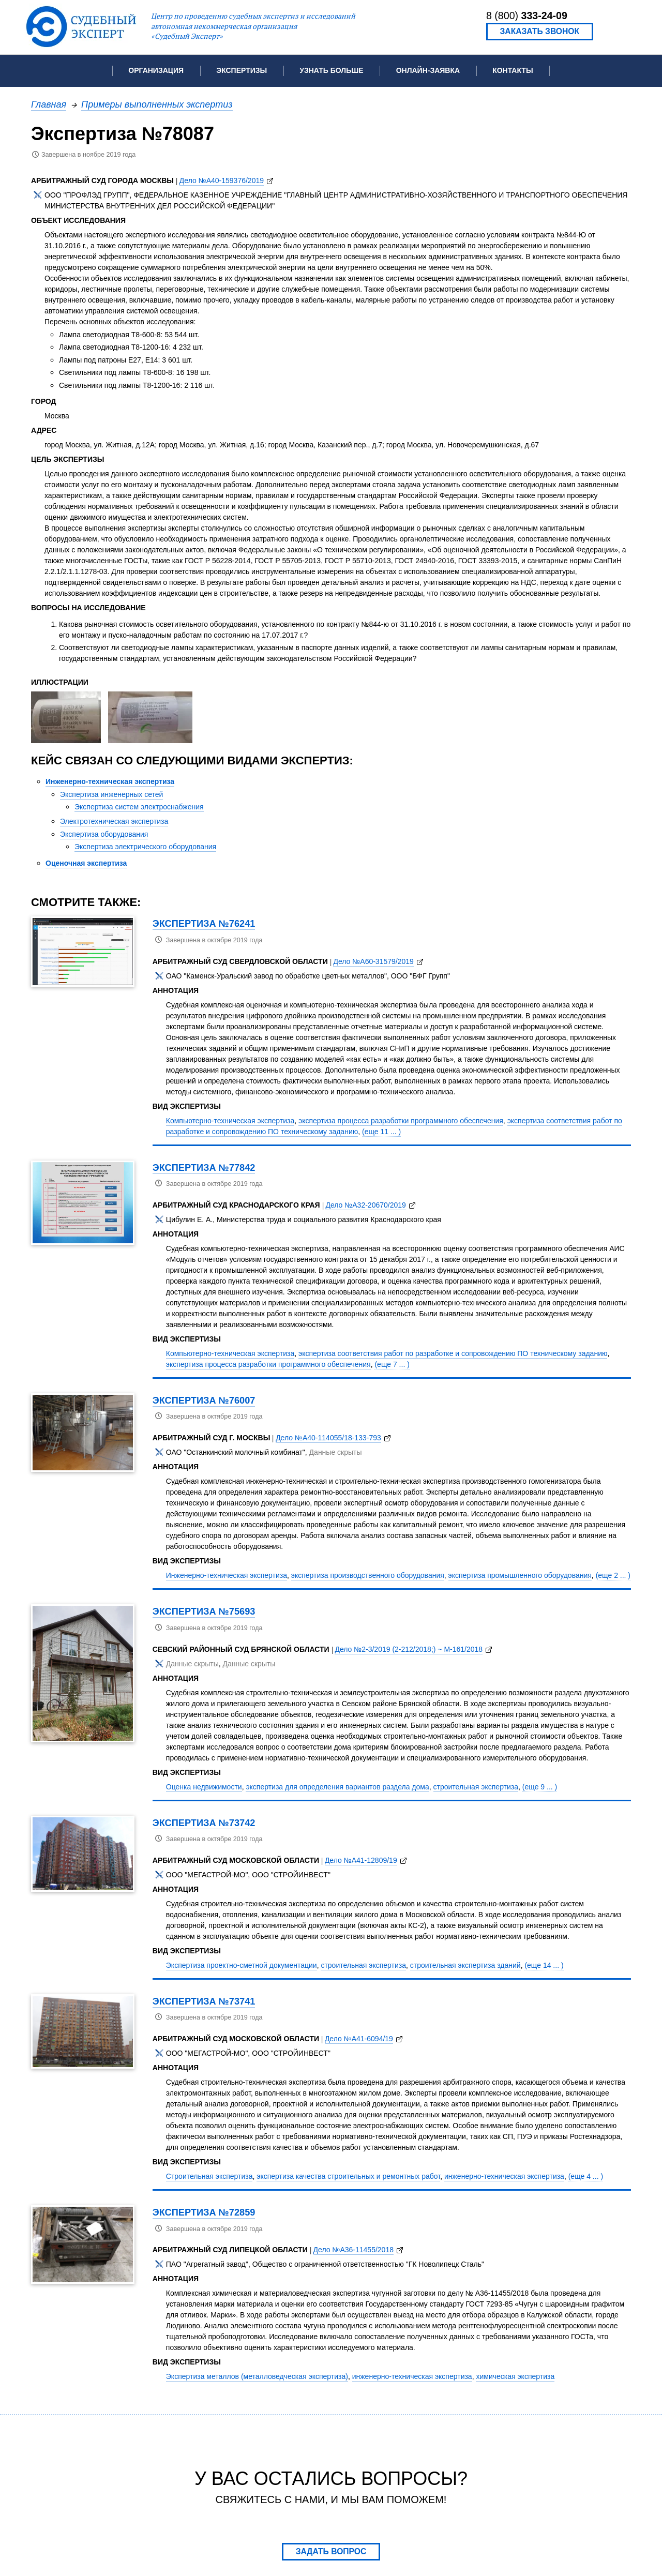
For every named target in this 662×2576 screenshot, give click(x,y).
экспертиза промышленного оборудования (520, 1575)
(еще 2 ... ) (613, 1575)
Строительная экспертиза (209, 2176)
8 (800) (526, 15)
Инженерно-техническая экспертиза (110, 781)
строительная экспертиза (476, 1786)
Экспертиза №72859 (204, 2212)
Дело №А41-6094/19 (359, 2038)
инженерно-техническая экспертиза (504, 2176)
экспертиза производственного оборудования (367, 1575)
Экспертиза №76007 (204, 1400)
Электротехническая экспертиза (114, 821)
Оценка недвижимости (204, 1786)
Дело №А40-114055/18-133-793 (328, 1437)
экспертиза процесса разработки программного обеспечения (400, 1120)
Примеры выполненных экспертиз (157, 104)
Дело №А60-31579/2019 (373, 961)
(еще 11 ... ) (381, 1131)
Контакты (512, 70)
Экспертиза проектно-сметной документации (241, 1965)
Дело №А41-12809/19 (361, 1860)
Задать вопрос (331, 2551)
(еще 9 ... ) (539, 1786)
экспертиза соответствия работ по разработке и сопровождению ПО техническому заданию (452, 1353)
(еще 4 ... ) (585, 2176)
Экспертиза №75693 (204, 1611)
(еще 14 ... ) (543, 1965)
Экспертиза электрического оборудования (145, 846)
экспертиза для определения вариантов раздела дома (337, 1786)
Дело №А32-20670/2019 (365, 1205)
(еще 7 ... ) (391, 1364)
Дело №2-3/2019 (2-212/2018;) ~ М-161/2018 (409, 1649)
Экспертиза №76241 (204, 923)
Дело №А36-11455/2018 (353, 2249)
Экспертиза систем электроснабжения (139, 806)
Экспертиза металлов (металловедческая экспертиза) (257, 2376)
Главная (48, 104)
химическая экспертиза (515, 2376)
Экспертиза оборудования (104, 834)
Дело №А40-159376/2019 (221, 180)
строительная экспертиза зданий (465, 1965)
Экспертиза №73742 (204, 1823)
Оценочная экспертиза (86, 863)
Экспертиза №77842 (204, 1167)
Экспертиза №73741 (204, 2001)
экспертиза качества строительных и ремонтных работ (348, 2176)
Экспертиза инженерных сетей (111, 794)
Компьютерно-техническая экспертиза (230, 1120)
